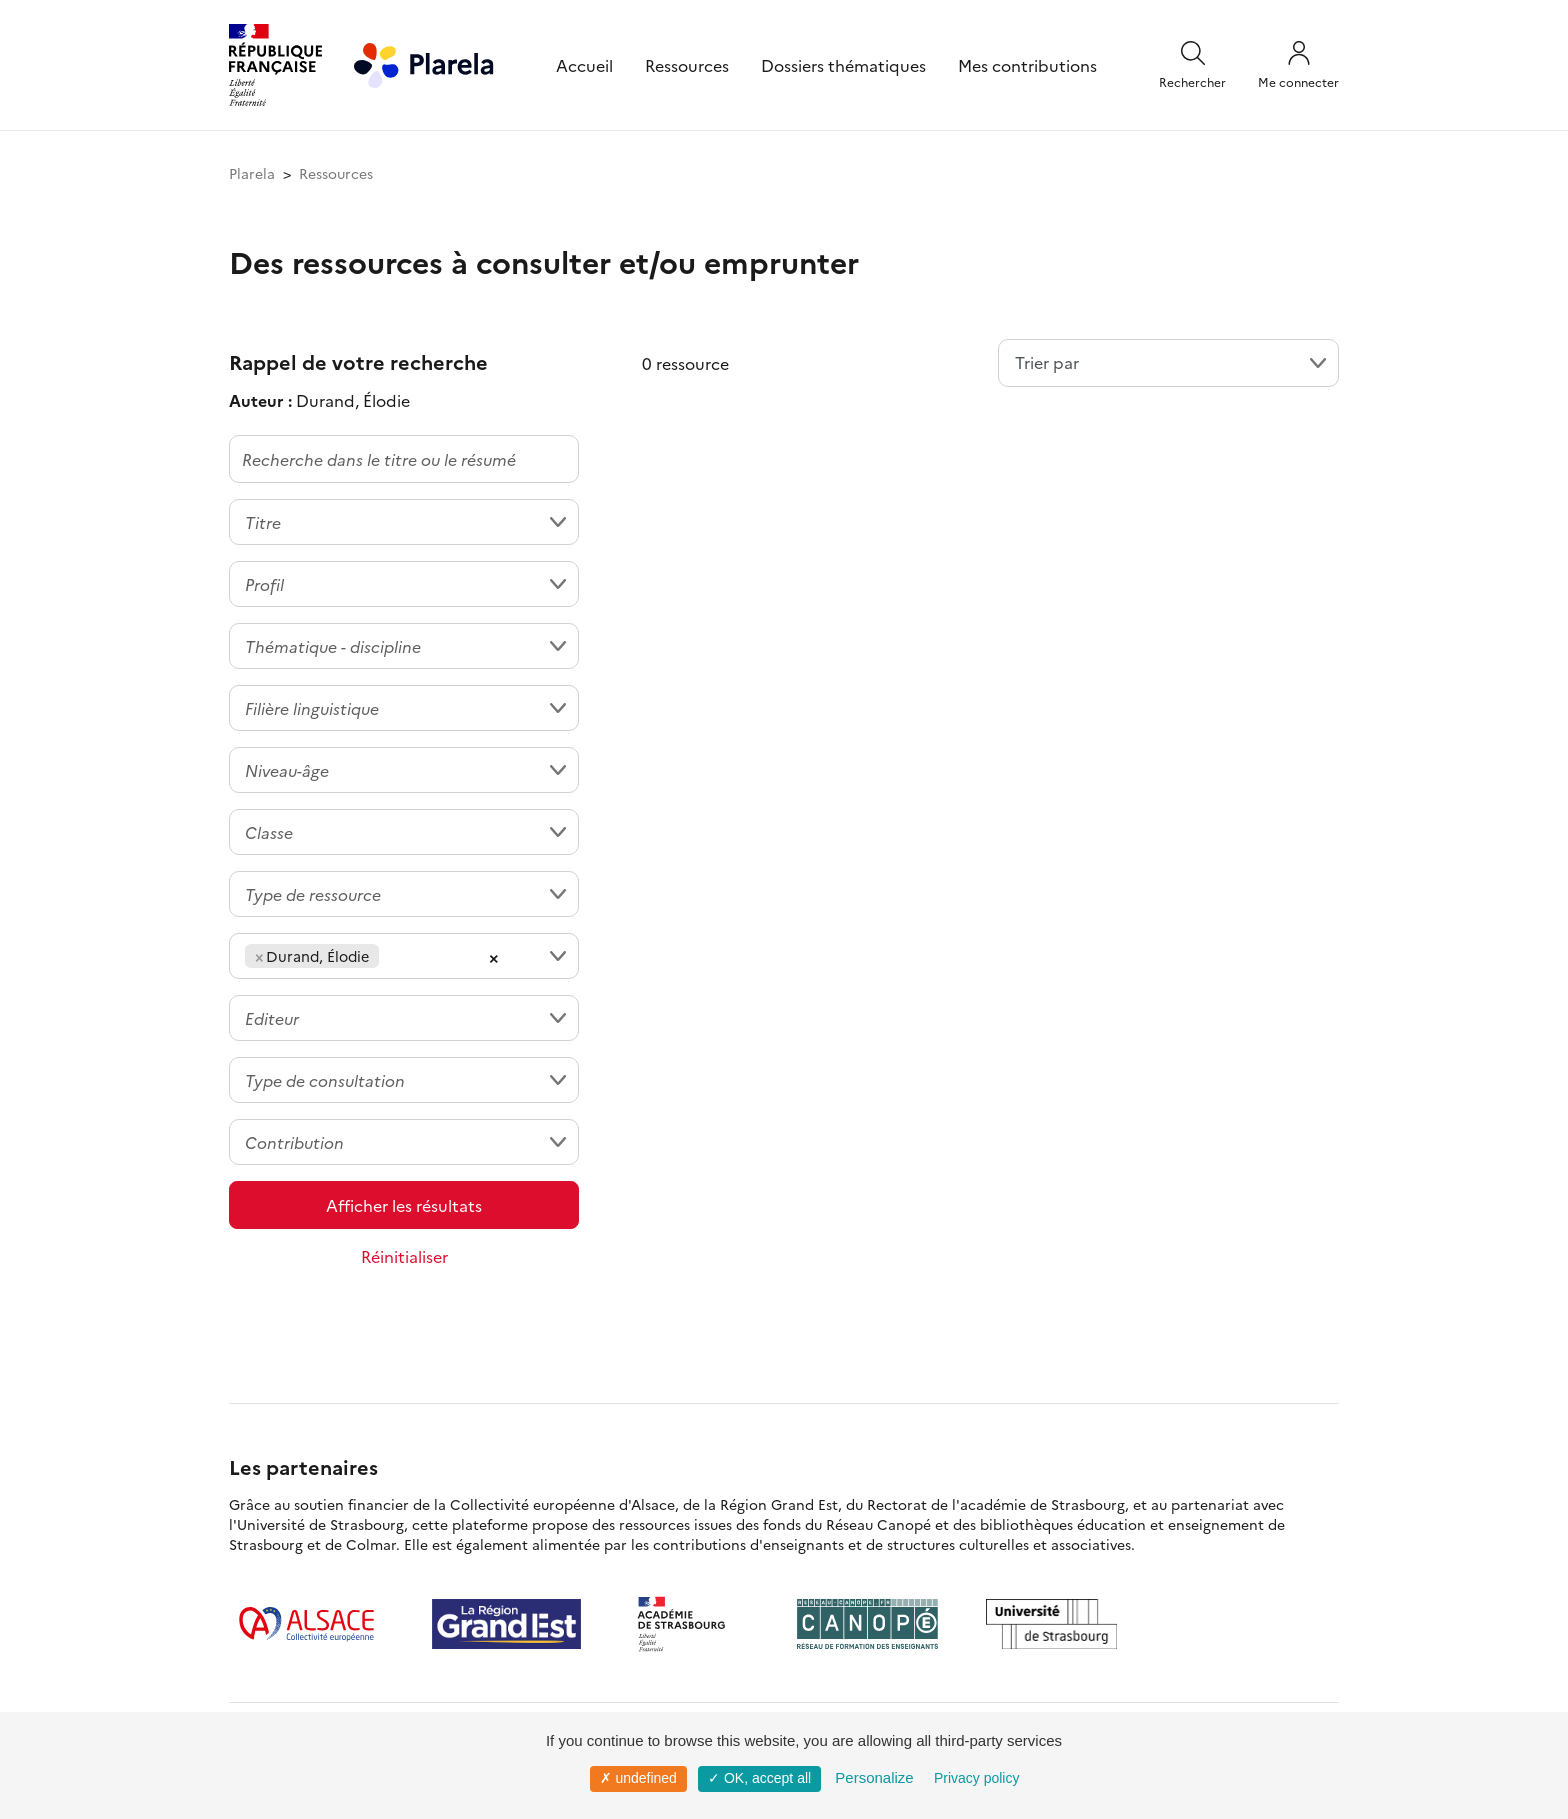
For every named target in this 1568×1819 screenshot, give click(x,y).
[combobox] (404, 522)
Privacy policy (977, 1778)
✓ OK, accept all (759, 1778)
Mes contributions (1027, 65)
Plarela (252, 173)
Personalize (874, 1777)
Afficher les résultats (404, 1205)
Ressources (687, 65)
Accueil (584, 65)
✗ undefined (638, 1778)
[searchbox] (390, 956)
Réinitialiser (404, 1256)
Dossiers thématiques (843, 65)
